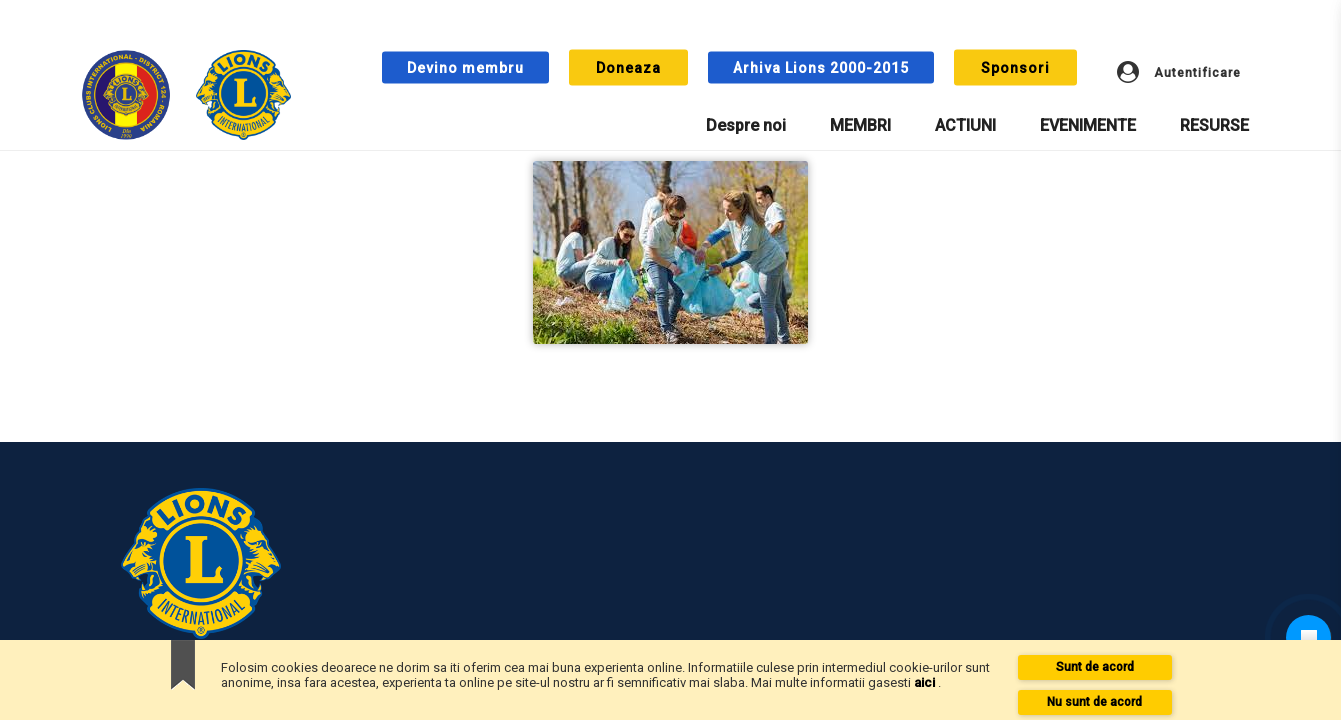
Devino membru (465, 68)
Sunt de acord (1095, 667)
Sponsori (1015, 68)
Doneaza (628, 68)
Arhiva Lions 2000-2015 (821, 68)
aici (926, 682)
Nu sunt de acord (1094, 702)
